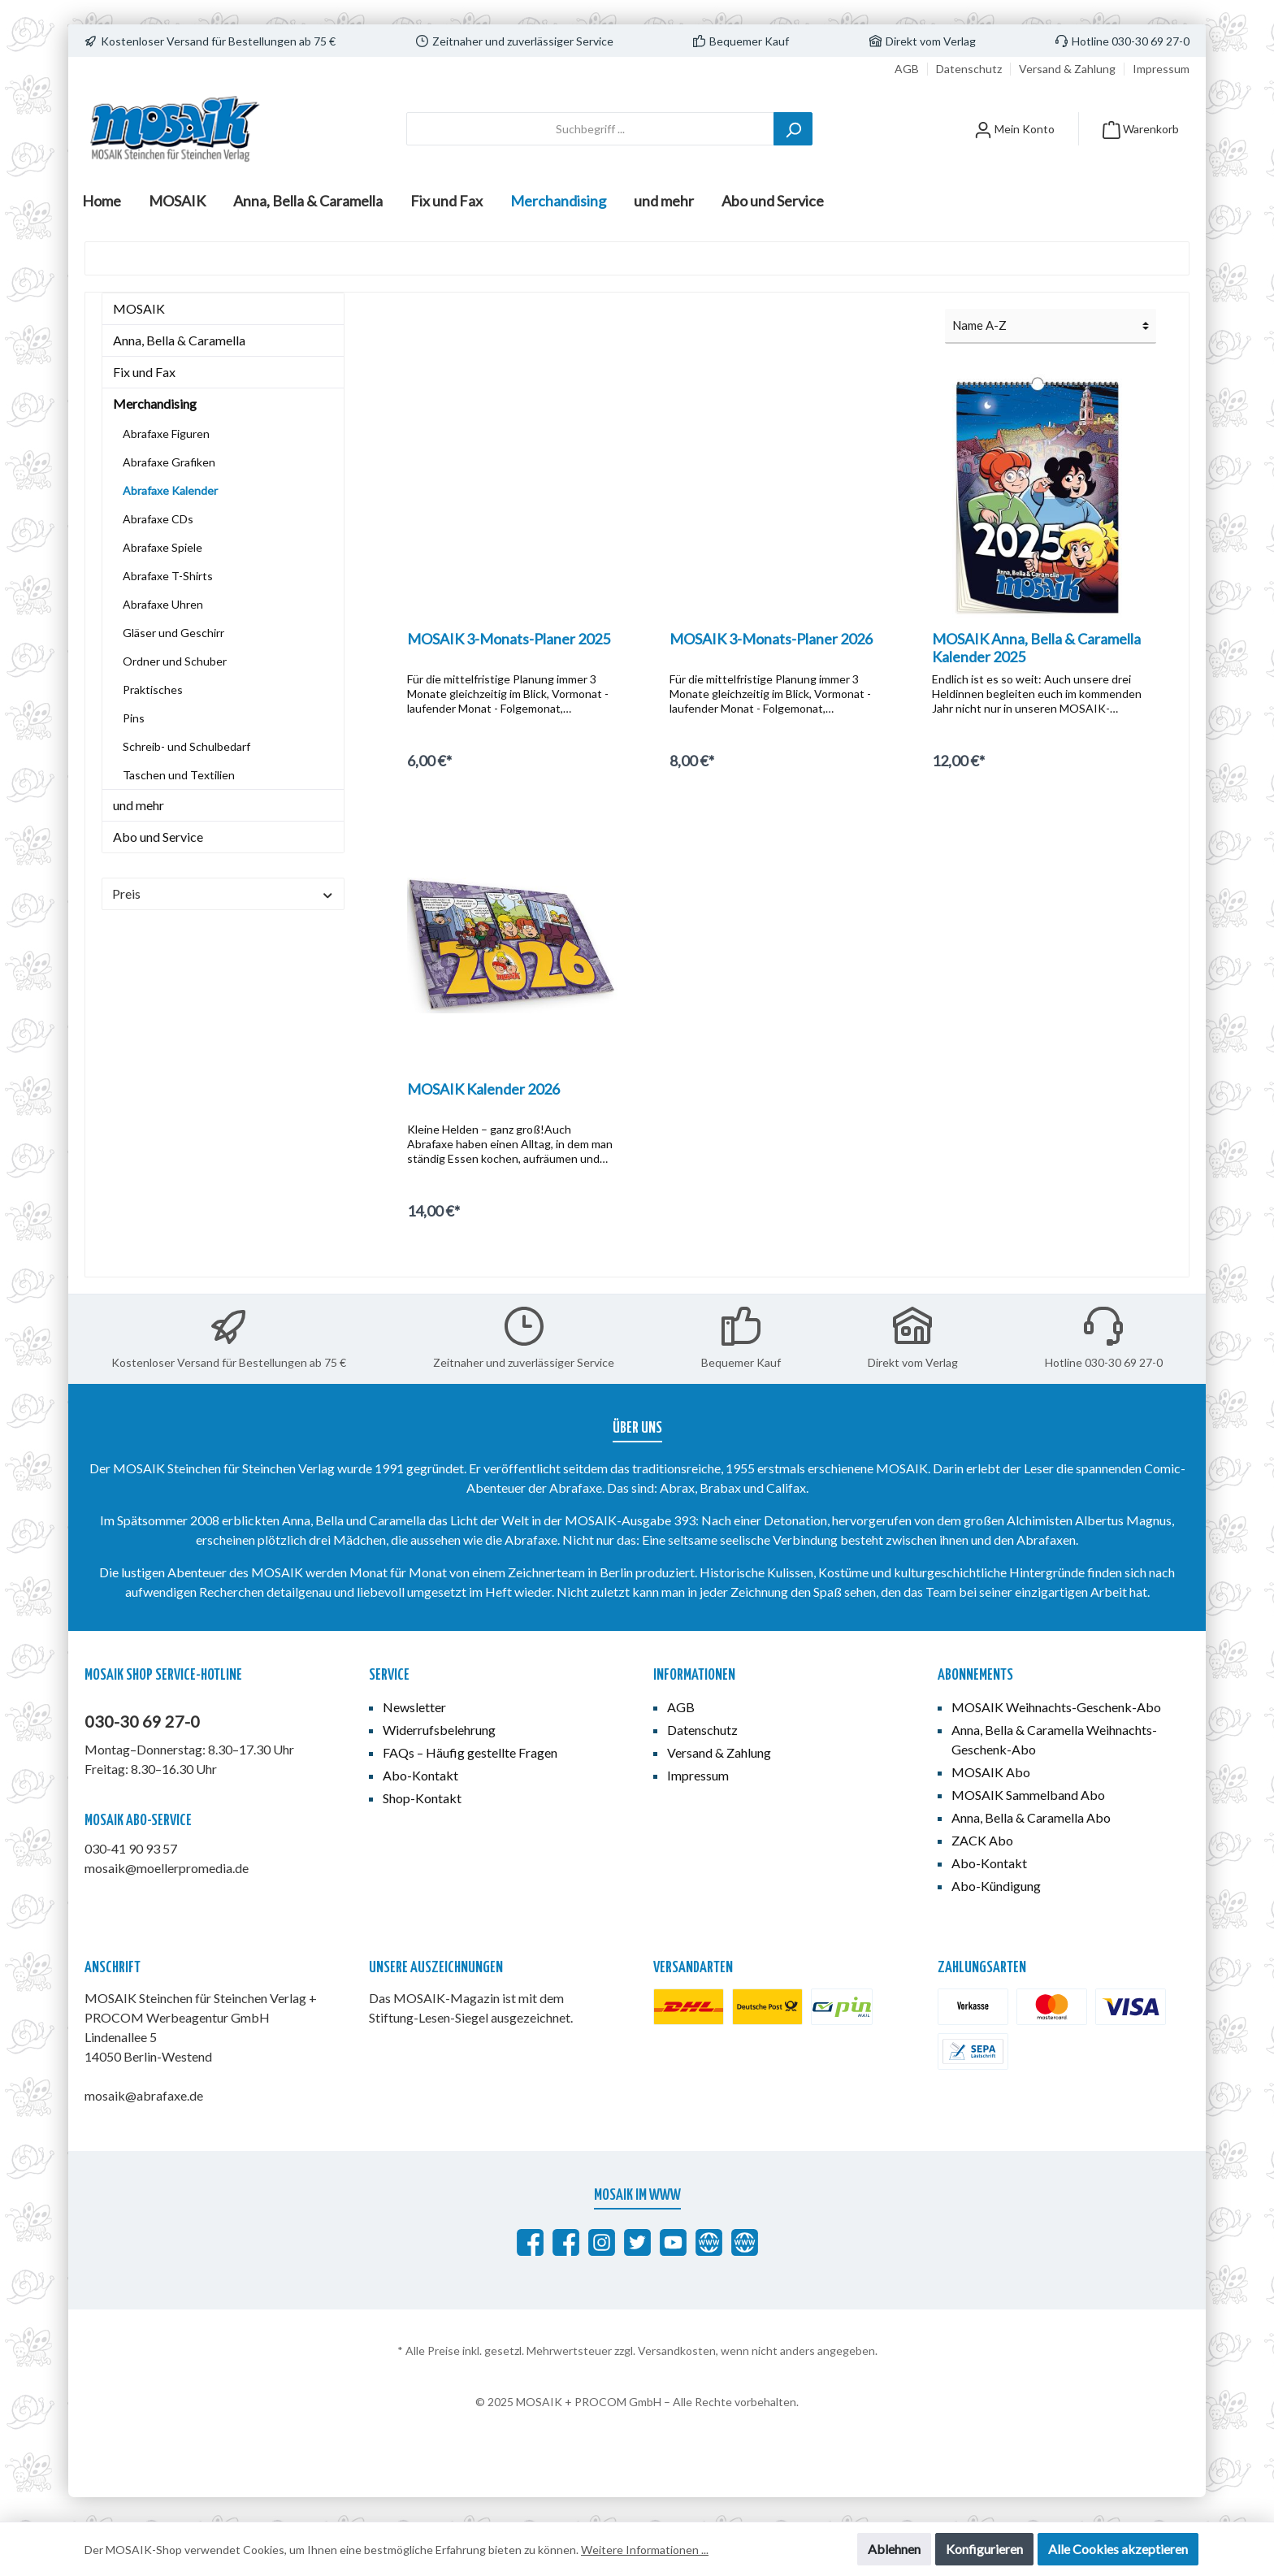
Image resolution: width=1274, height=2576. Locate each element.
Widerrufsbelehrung (439, 1729)
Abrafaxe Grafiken (169, 462)
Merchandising (155, 403)
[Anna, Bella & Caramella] (744, 2242)
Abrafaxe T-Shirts (168, 576)
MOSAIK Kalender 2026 (483, 1089)
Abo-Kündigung (996, 1885)
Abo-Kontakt (420, 1775)
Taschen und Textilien (179, 775)
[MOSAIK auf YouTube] (673, 2242)
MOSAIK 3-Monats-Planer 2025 (508, 639)
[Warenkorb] (1141, 128)
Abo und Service (158, 836)
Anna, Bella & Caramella (179, 340)
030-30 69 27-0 (142, 1721)
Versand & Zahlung (1067, 69)
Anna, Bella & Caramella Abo (1031, 1817)
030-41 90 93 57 (130, 1848)
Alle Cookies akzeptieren (1118, 2548)
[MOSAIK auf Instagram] (601, 2242)
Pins (134, 718)
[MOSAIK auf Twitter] (637, 2242)
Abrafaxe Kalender (170, 490)
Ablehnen (894, 2548)
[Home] (101, 200)
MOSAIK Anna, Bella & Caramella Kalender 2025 (1036, 648)
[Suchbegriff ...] (590, 128)
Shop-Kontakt (422, 1798)
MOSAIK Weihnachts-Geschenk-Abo (1056, 1707)
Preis (223, 893)
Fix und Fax (144, 371)
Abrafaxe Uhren (163, 604)
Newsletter (414, 1707)
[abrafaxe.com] (709, 2242)
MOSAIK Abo (990, 1772)
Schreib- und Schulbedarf (186, 746)
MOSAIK (139, 308)
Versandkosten (677, 2350)
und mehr (138, 805)
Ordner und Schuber (175, 661)
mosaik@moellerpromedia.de (166, 1868)
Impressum (1161, 69)
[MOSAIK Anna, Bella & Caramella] (566, 2242)
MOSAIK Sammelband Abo (1028, 1794)
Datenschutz (969, 69)
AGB (907, 69)
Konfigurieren (984, 2548)
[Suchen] (793, 128)
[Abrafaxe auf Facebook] (530, 2242)
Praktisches (153, 689)
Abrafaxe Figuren (166, 433)
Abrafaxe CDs (158, 519)
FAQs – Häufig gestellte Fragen (470, 1752)
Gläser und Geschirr (173, 633)
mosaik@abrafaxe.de (143, 2095)
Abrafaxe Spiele (162, 547)
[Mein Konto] (1014, 128)
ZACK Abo (982, 1840)
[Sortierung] (1050, 326)
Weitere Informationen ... (644, 2549)
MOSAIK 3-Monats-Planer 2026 (771, 639)
